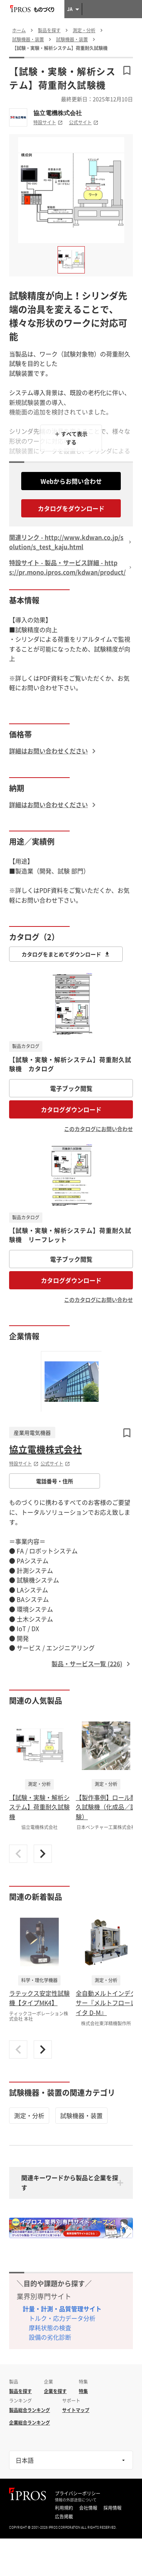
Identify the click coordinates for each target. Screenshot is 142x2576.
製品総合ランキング (29, 2410)
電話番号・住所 (54, 1481)
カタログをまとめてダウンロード (66, 954)
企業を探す (55, 2391)
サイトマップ (75, 2410)
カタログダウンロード (71, 1109)
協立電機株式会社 (57, 113)
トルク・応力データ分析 (62, 2318)
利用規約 (64, 2507)
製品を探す (20, 2391)
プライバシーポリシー (77, 2493)
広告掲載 (64, 2516)
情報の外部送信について (76, 2500)
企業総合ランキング (29, 2422)
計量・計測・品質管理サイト (62, 2308)
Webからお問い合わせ (71, 481)
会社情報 (88, 2507)
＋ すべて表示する (71, 438)
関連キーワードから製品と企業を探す (69, 2182)
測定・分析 (29, 2115)
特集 (83, 2391)
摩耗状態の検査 (50, 2327)
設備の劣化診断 (50, 2337)
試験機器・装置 (81, 2115)
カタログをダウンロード (71, 508)
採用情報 (112, 2507)
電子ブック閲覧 (71, 1088)
